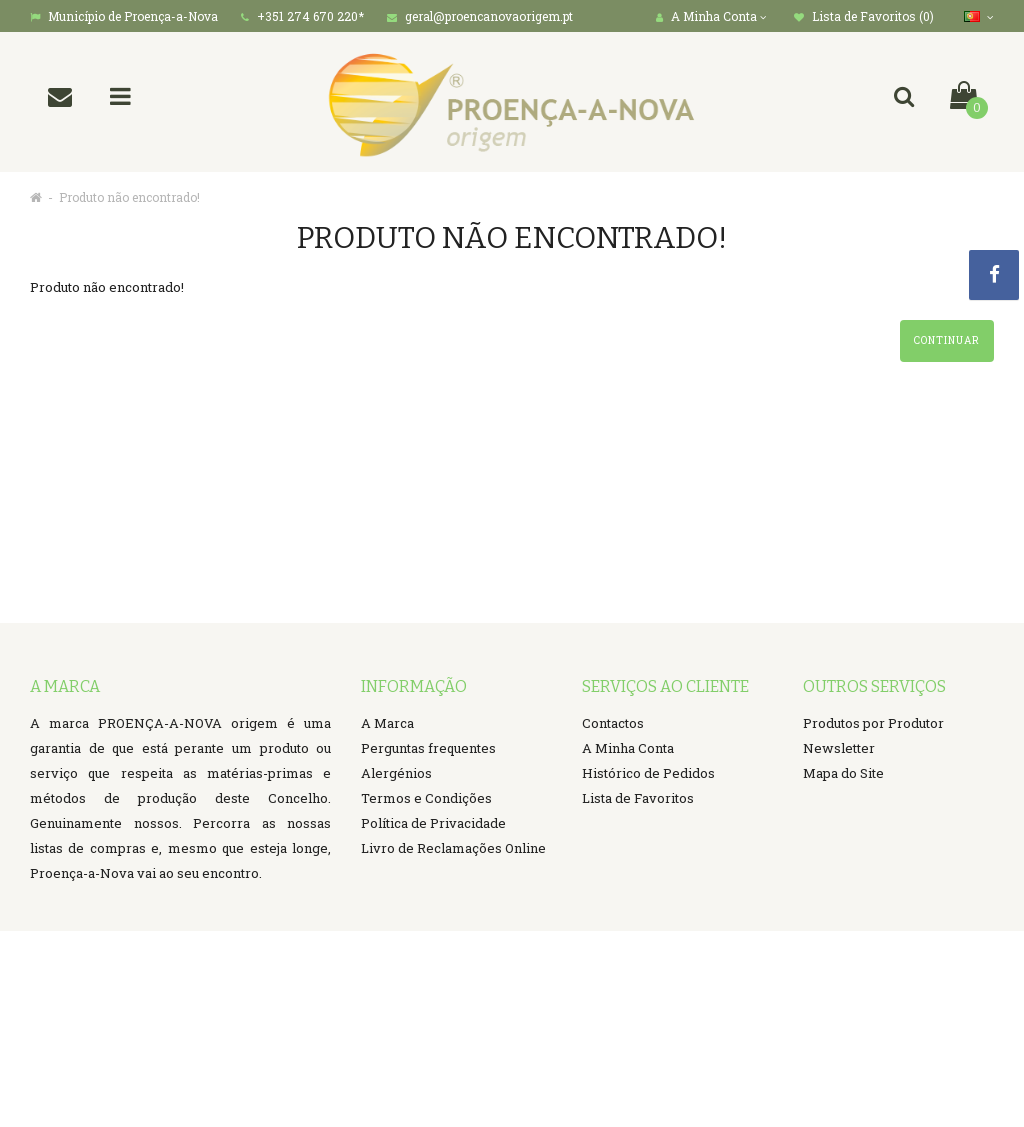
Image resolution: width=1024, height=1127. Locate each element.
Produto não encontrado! (129, 197)
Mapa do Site (843, 773)
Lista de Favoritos (638, 798)
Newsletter (839, 748)
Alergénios (396, 773)
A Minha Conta (628, 748)
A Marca (387, 723)
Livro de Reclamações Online (453, 848)
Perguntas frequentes (428, 748)
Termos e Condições (426, 798)
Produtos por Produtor (873, 723)
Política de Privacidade (433, 823)
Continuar (947, 340)
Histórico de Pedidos (648, 773)
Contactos (613, 723)
